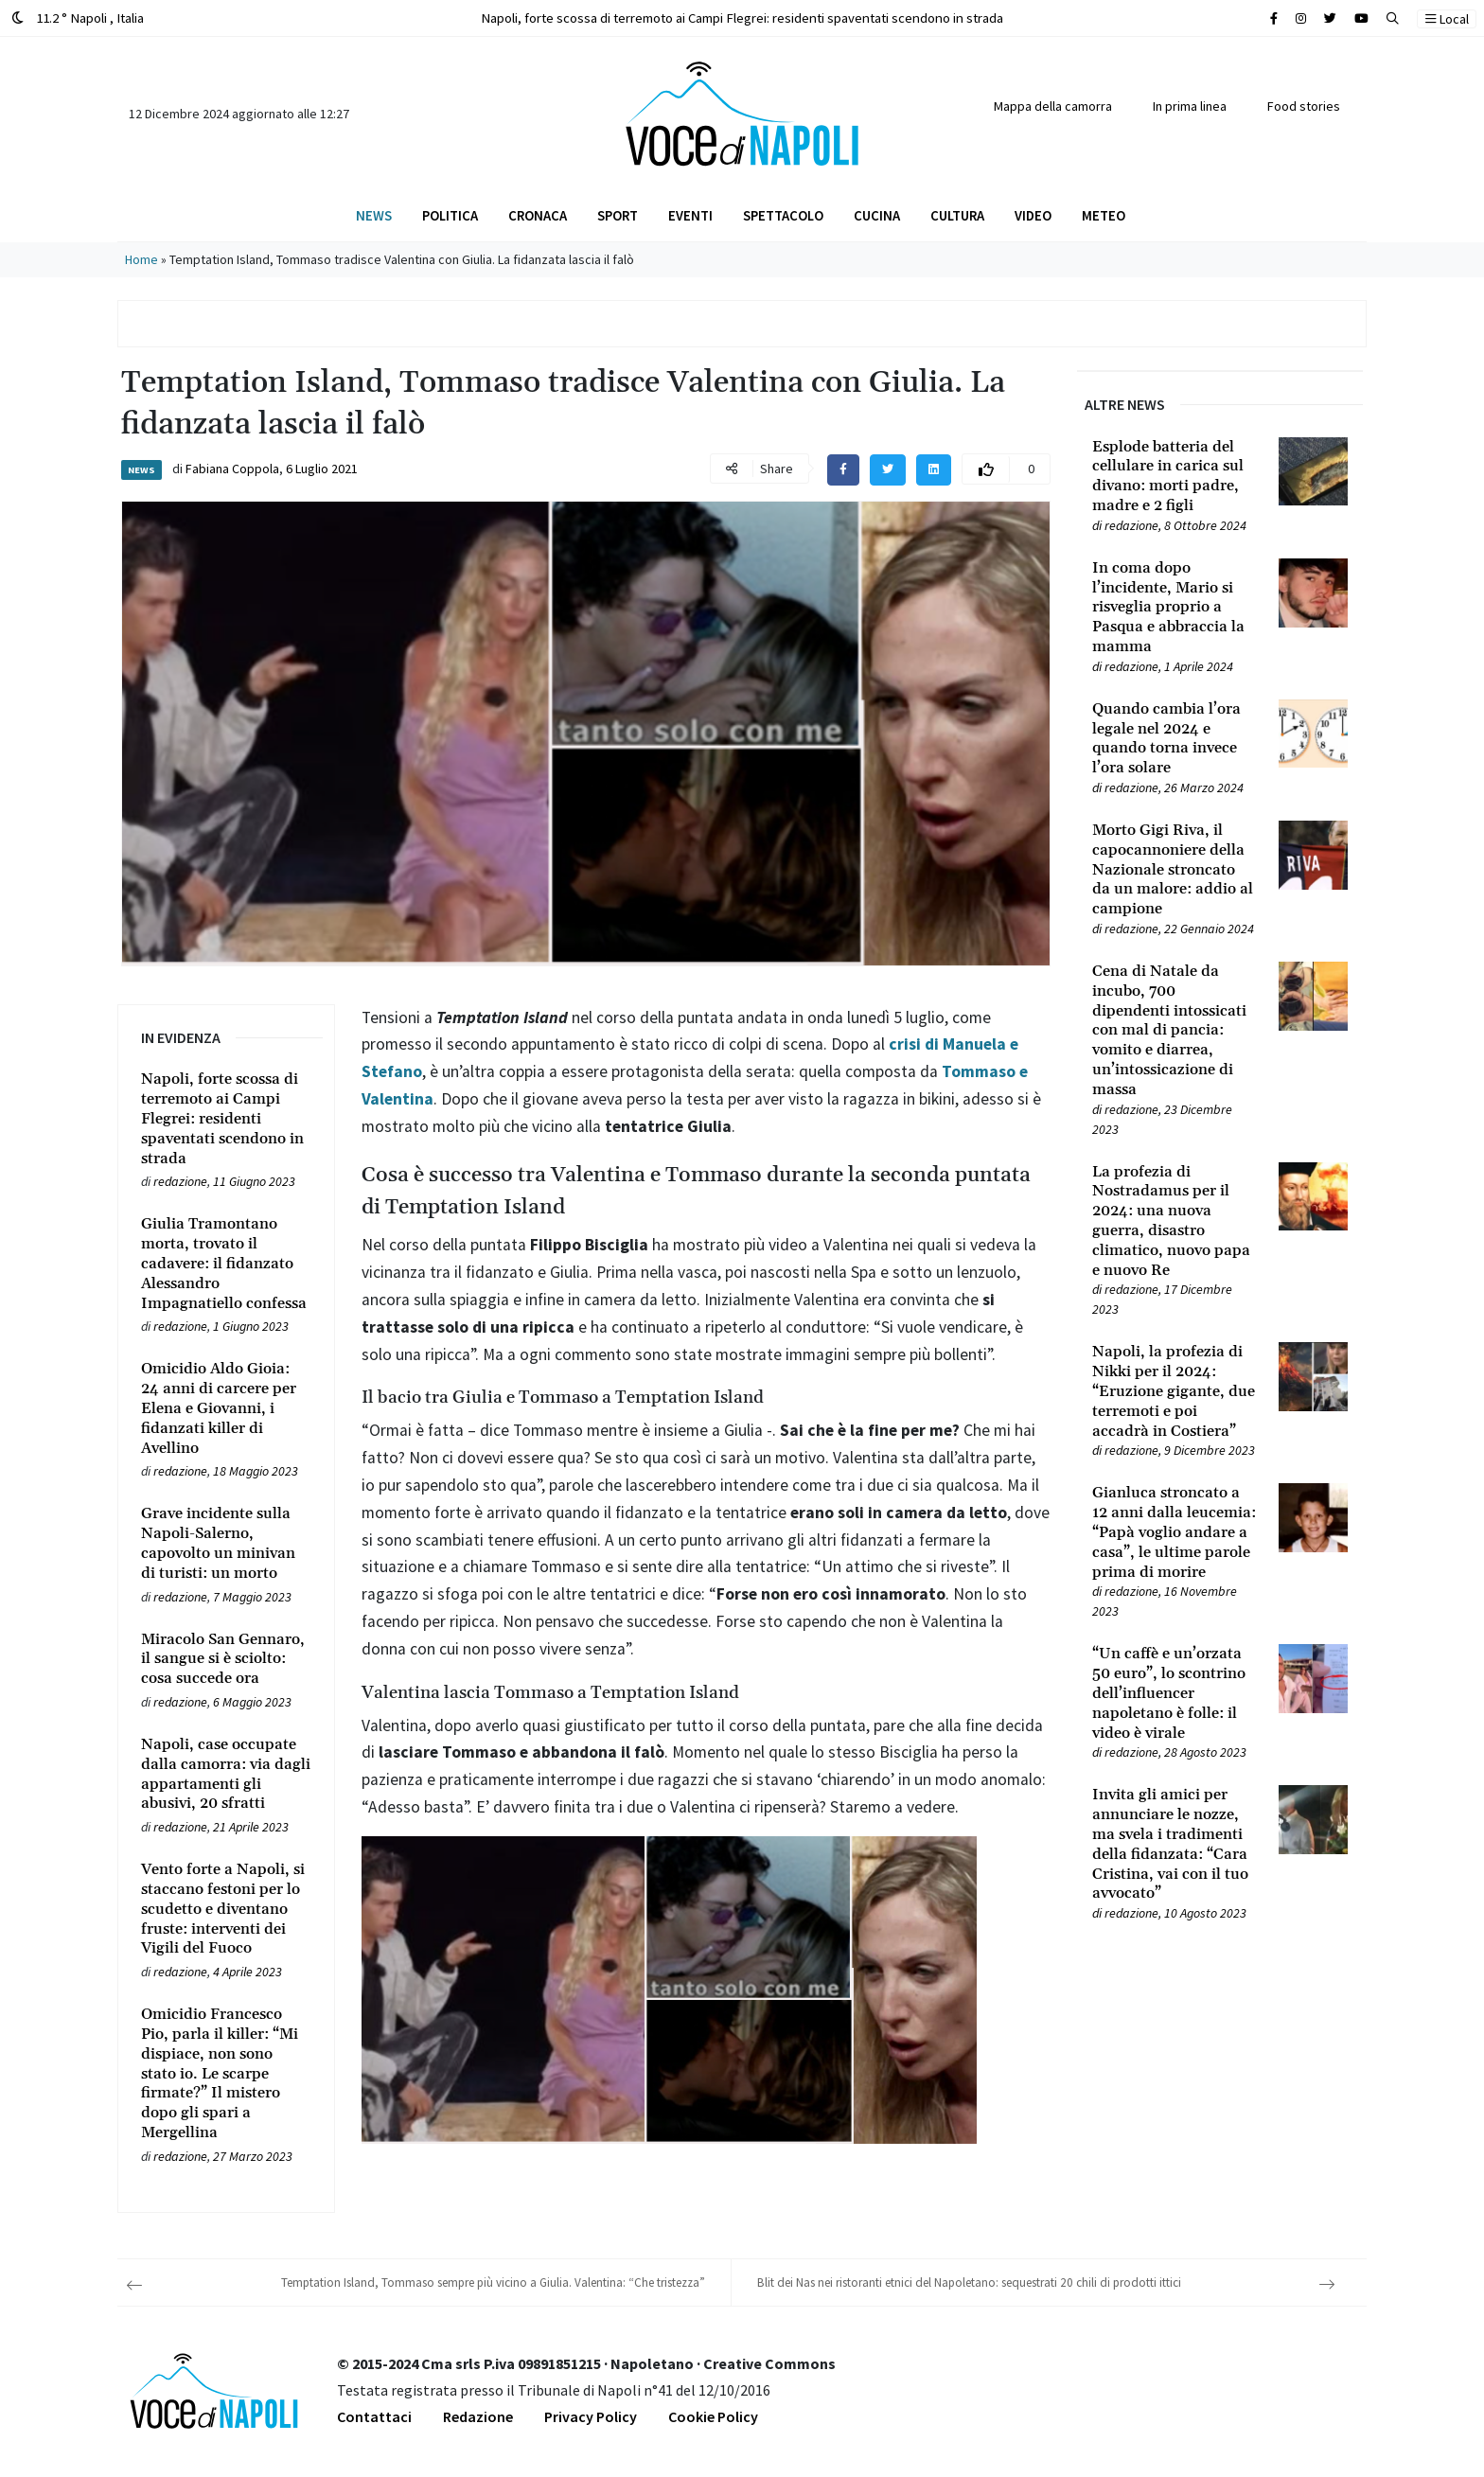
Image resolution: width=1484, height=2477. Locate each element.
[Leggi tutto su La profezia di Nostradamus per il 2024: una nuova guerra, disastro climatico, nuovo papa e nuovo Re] (1174, 1221)
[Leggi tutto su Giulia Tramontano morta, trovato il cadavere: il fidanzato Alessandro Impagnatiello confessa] (226, 1263)
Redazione (478, 2416)
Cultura (957, 215)
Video (1033, 215)
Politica (450, 215)
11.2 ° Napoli (77, 18)
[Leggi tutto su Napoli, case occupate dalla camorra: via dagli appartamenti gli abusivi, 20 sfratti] (226, 1774)
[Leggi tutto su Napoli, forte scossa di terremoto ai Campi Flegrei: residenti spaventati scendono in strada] (226, 1119)
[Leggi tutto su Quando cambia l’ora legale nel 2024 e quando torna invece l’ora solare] (1174, 738)
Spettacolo (783, 215)
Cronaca (537, 215)
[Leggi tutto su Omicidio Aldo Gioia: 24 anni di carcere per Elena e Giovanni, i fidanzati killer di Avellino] (226, 1408)
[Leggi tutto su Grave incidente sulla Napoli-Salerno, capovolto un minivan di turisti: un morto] (226, 1543)
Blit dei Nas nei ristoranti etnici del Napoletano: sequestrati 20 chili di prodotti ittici (969, 2282)
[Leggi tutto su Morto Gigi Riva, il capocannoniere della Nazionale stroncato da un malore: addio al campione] (1174, 870)
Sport (617, 215)
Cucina (877, 215)
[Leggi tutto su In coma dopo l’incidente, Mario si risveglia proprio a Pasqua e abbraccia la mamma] (1174, 607)
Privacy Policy (590, 2416)
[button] (1393, 18)
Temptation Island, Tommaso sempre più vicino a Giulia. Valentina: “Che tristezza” (493, 2282)
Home (141, 259)
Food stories (1303, 106)
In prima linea (1190, 106)
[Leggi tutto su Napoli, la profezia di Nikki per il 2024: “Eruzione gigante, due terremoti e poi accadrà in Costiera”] (1174, 1391)
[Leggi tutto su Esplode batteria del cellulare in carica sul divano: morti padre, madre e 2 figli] (1174, 476)
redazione (180, 1181)
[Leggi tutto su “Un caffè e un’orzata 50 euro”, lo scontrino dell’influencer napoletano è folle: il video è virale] (1174, 1693)
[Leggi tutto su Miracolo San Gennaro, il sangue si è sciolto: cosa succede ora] (226, 1659)
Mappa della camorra (1053, 106)
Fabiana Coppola (232, 468)
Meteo (1103, 215)
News (374, 215)
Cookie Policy (713, 2416)
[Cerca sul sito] (1274, 18)
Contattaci (374, 2416)
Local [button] (1447, 18)
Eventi (690, 215)
